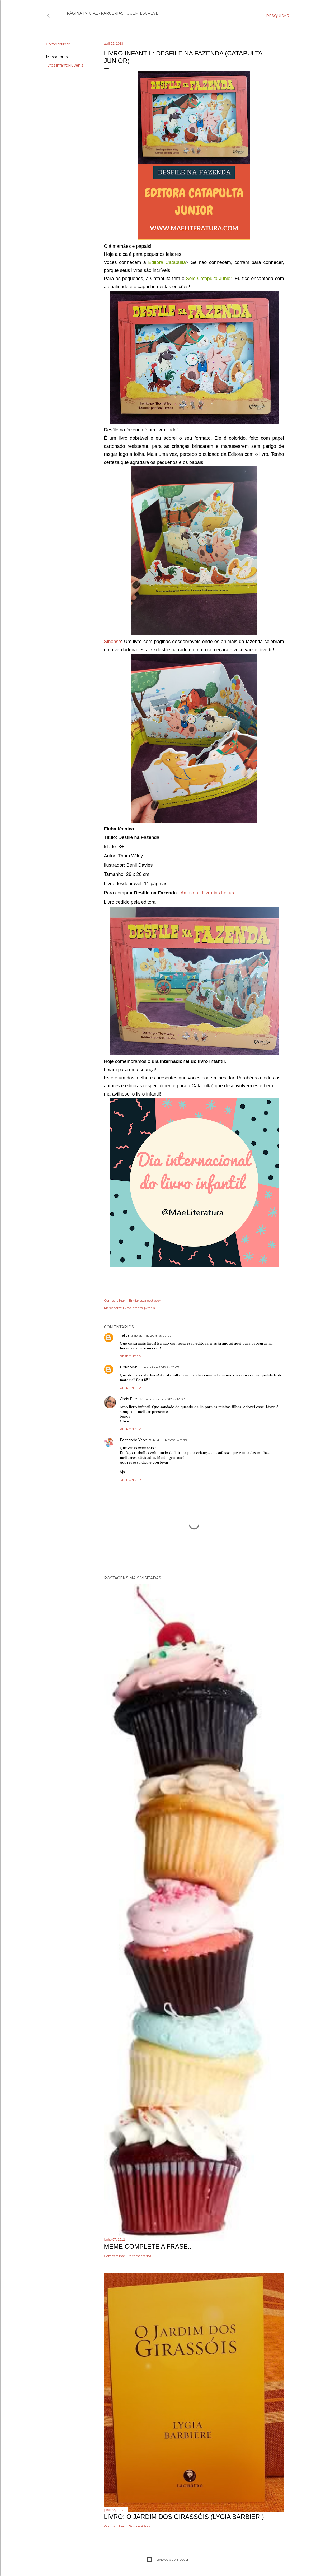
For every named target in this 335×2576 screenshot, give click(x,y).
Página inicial (80, 13)
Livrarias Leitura (219, 892)
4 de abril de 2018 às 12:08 (165, 1399)
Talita (124, 1335)
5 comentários (139, 2526)
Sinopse (112, 641)
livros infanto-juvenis (64, 65)
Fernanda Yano (133, 1440)
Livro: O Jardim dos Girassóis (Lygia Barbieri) (184, 2516)
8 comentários (140, 2256)
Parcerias (110, 13)
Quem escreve (141, 13)
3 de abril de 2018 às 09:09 (151, 1336)
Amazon (189, 892)
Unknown (129, 1367)
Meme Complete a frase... (148, 2246)
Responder (130, 1356)
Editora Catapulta (167, 262)
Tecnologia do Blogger (167, 2559)
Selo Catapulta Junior (209, 278)
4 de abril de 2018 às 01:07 (159, 1367)
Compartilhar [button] (58, 44)
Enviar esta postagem (145, 1300)
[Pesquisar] (277, 16)
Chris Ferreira (132, 1398)
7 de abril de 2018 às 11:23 (168, 1440)
